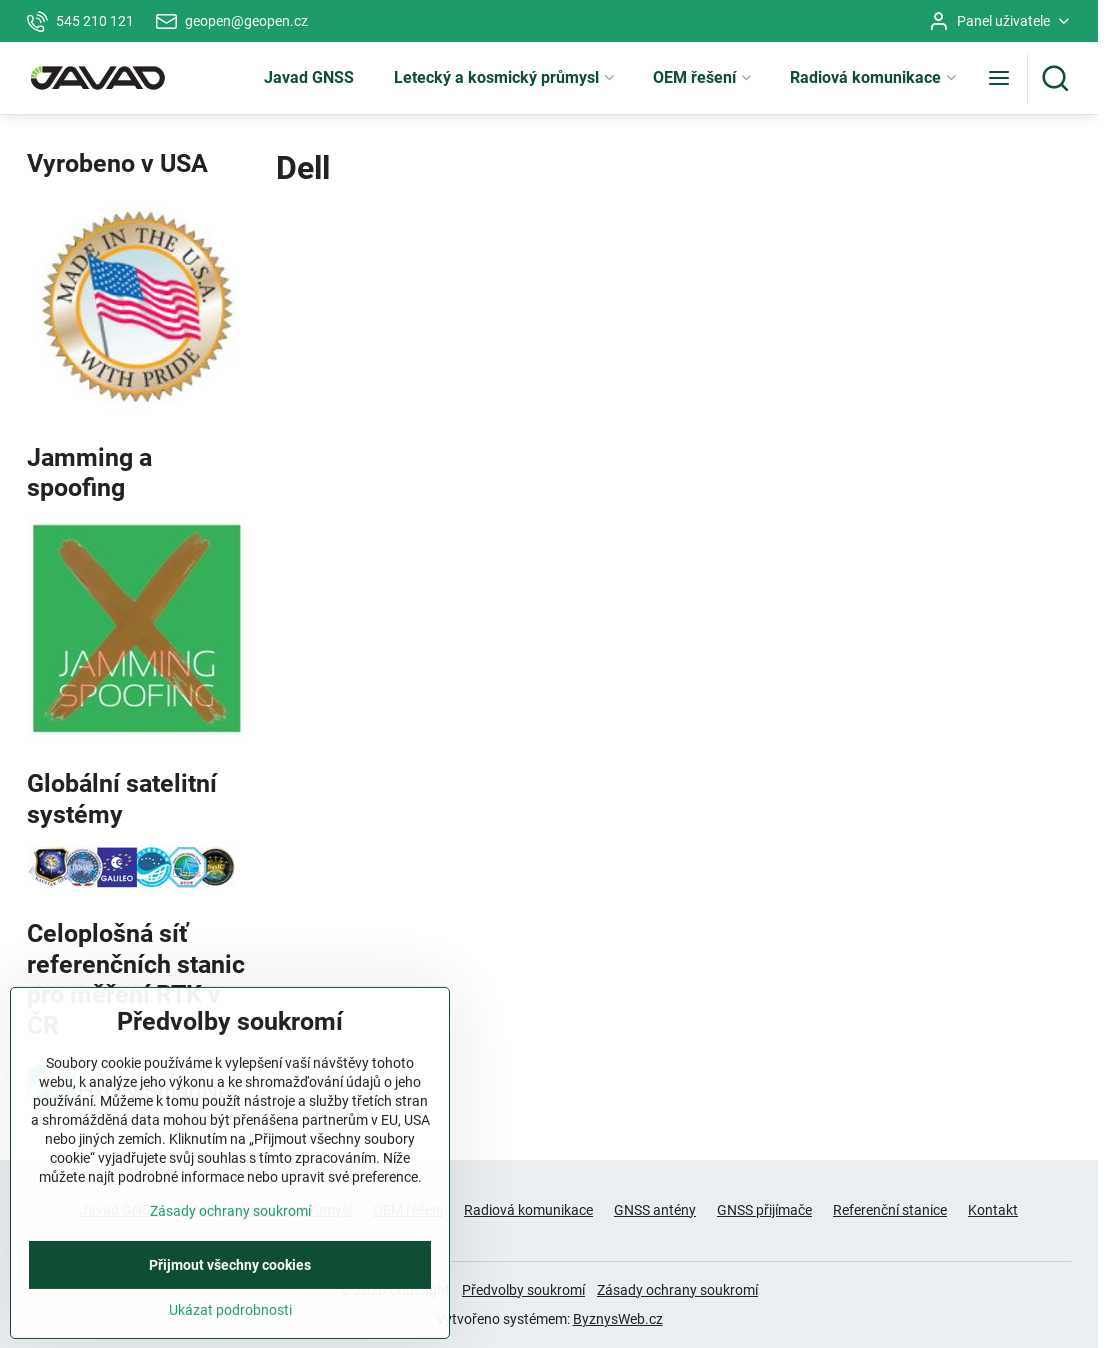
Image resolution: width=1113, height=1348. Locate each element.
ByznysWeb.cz (618, 1319)
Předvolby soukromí (523, 1290)
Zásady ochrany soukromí (677, 1290)
